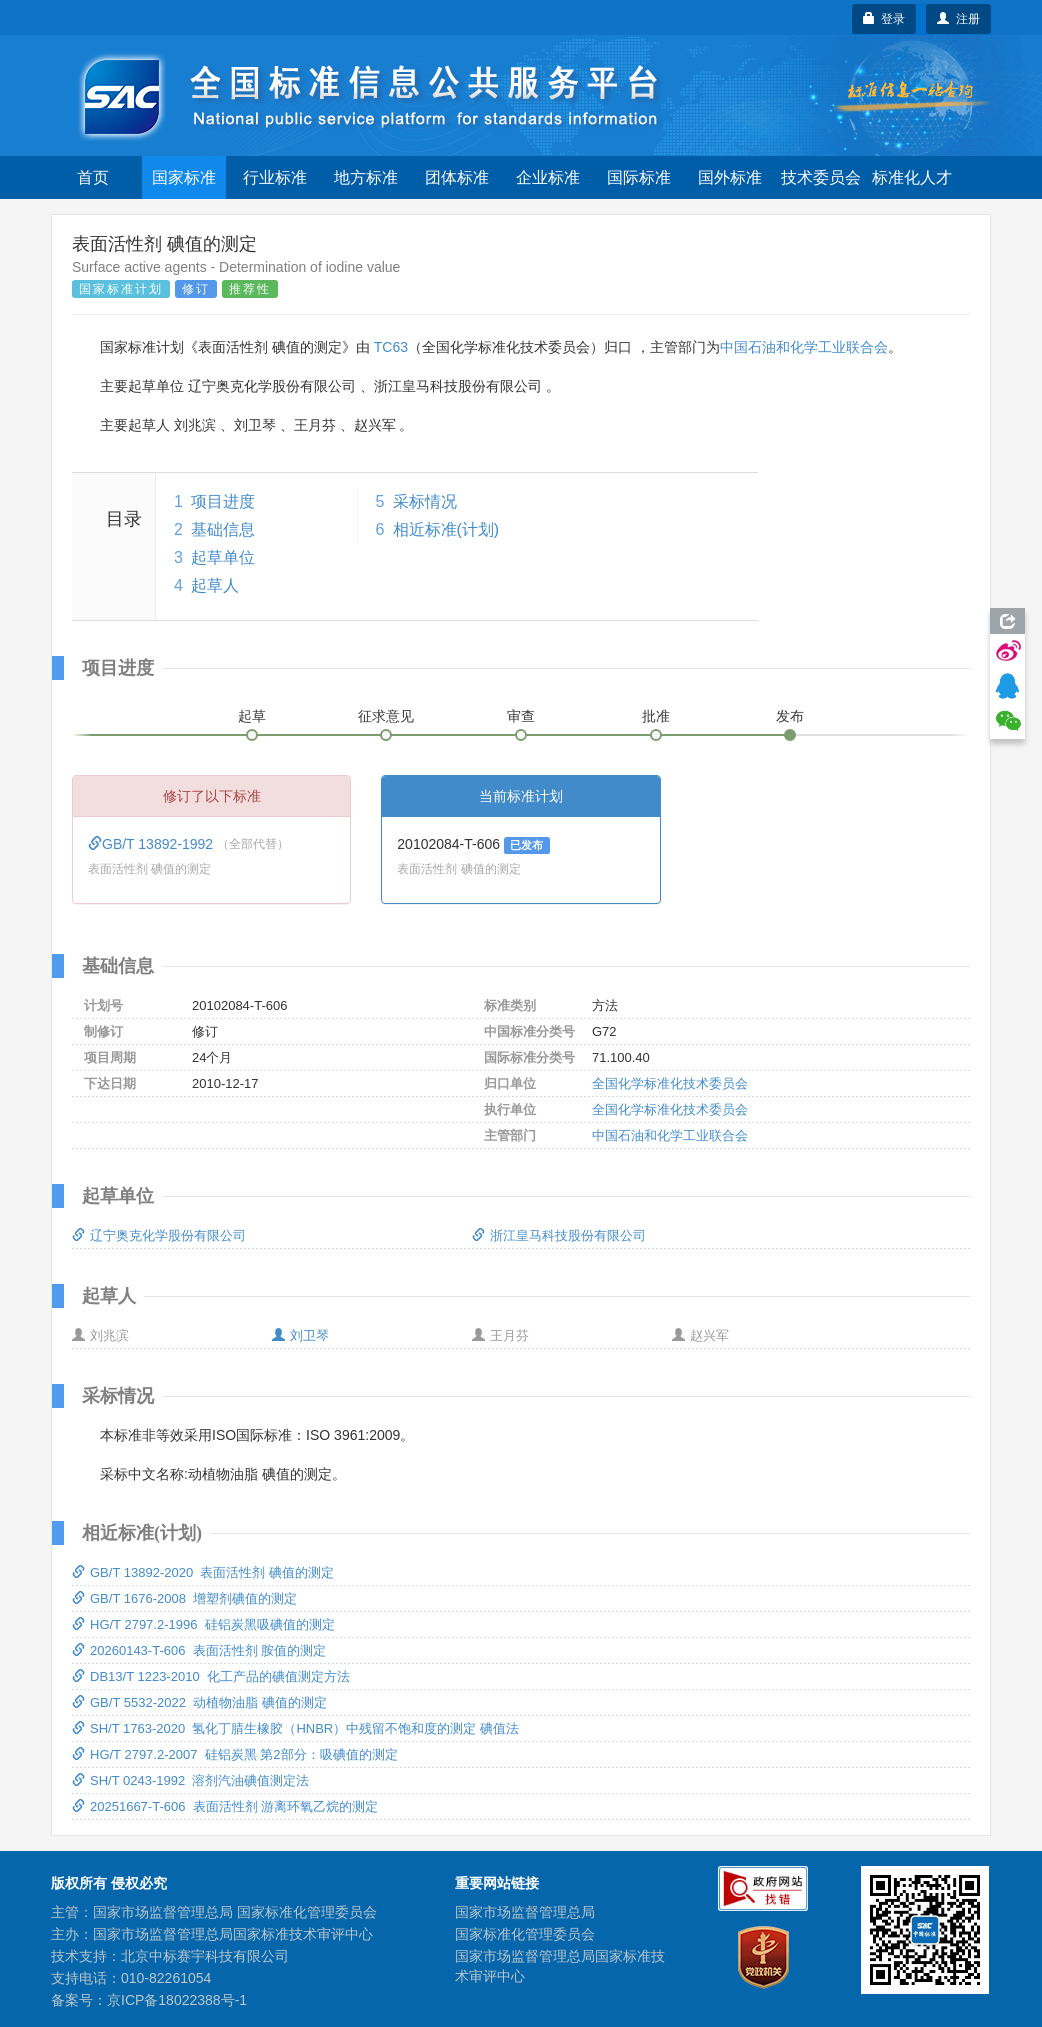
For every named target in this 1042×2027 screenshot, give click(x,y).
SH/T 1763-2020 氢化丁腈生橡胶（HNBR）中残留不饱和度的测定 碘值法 (295, 1728)
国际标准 (639, 177)
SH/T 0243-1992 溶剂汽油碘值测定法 (190, 1780)
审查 (521, 716)
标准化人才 (912, 177)
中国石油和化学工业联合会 (804, 347)
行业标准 (275, 177)
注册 (958, 19)
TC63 (391, 347)
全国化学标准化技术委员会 (670, 1083)
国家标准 (184, 177)
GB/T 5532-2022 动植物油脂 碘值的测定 (199, 1702)
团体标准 (457, 177)
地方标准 (366, 177)
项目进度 (223, 501)
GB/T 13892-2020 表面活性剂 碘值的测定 (203, 1572)
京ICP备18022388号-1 (177, 2000)
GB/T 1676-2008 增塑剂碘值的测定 (184, 1598)
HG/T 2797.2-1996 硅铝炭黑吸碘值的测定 (203, 1624)
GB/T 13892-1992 (152, 844)
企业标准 (548, 177)
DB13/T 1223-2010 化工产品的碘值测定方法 (211, 1676)
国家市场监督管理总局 (525, 1912)
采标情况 (425, 501)
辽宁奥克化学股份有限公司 (159, 1235)
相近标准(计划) (446, 529)
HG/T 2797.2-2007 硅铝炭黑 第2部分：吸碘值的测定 (235, 1754)
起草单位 (223, 557)
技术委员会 (821, 177)
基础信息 (223, 529)
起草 (252, 716)
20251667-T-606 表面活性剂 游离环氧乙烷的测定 (225, 1806)
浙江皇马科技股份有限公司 (559, 1235)
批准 (656, 716)
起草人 (215, 585)
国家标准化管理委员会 (525, 1934)
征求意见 (386, 716)
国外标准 (730, 177)
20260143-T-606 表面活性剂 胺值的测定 (199, 1650)
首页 (93, 177)
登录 (884, 19)
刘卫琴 (300, 1335)
